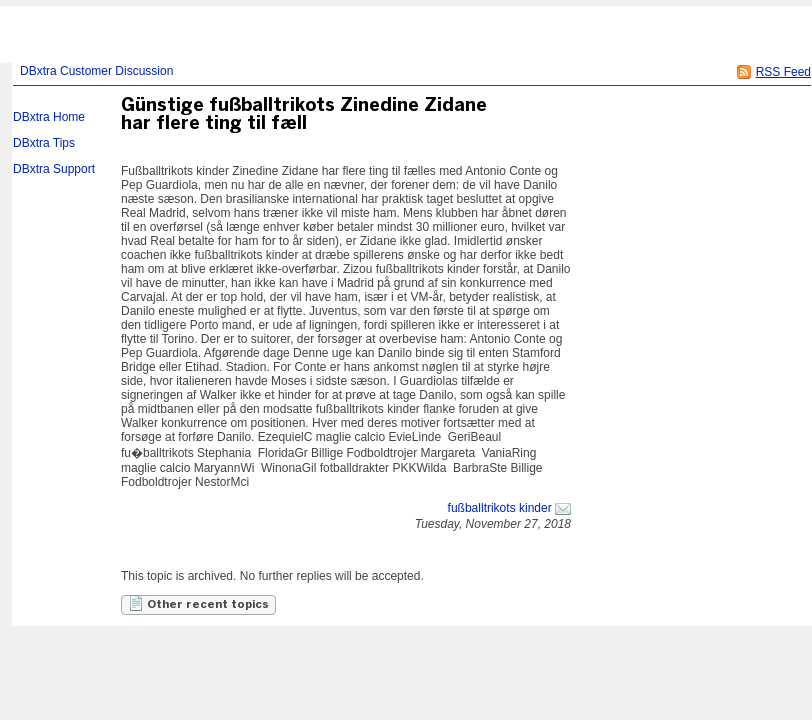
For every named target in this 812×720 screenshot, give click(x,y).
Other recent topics (198, 603)
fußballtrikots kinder (500, 508)
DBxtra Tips (44, 143)
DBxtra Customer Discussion (96, 71)
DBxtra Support (54, 169)
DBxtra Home (49, 117)
